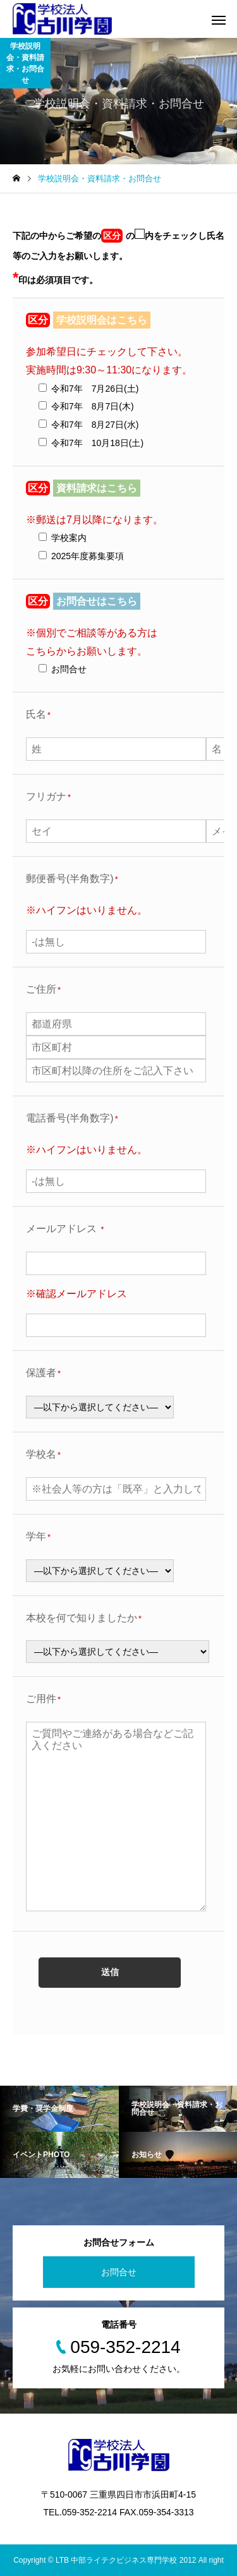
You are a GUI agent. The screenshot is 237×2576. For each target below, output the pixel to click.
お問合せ (119, 2272)
